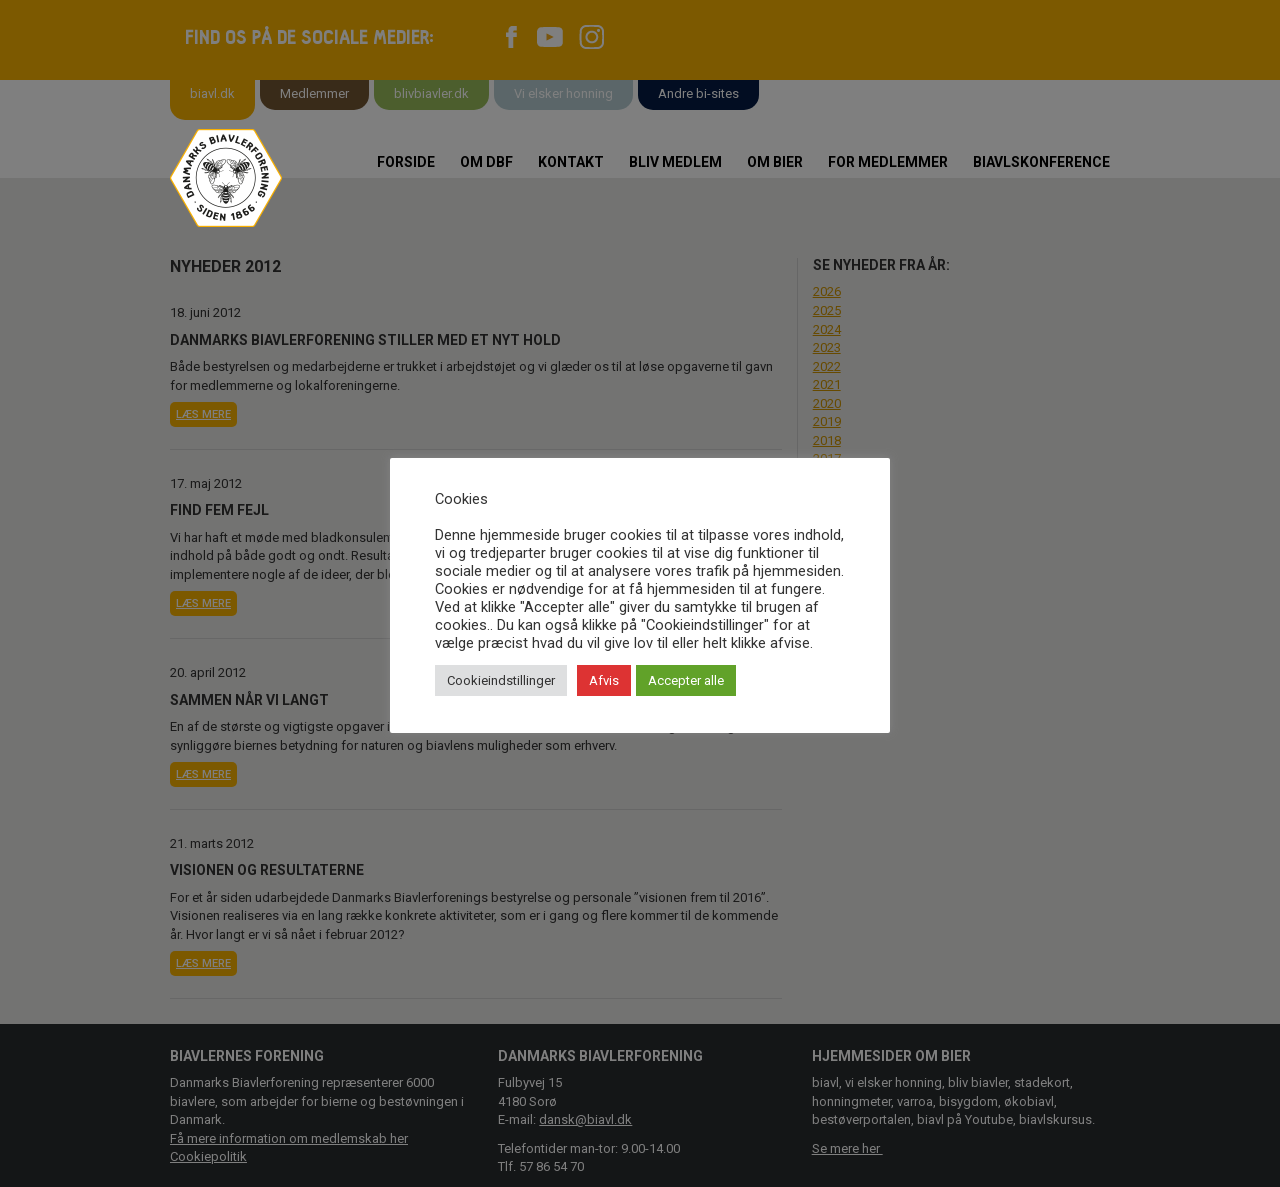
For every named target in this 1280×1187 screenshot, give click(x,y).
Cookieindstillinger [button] (501, 680)
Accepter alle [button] (686, 680)
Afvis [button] (604, 680)
